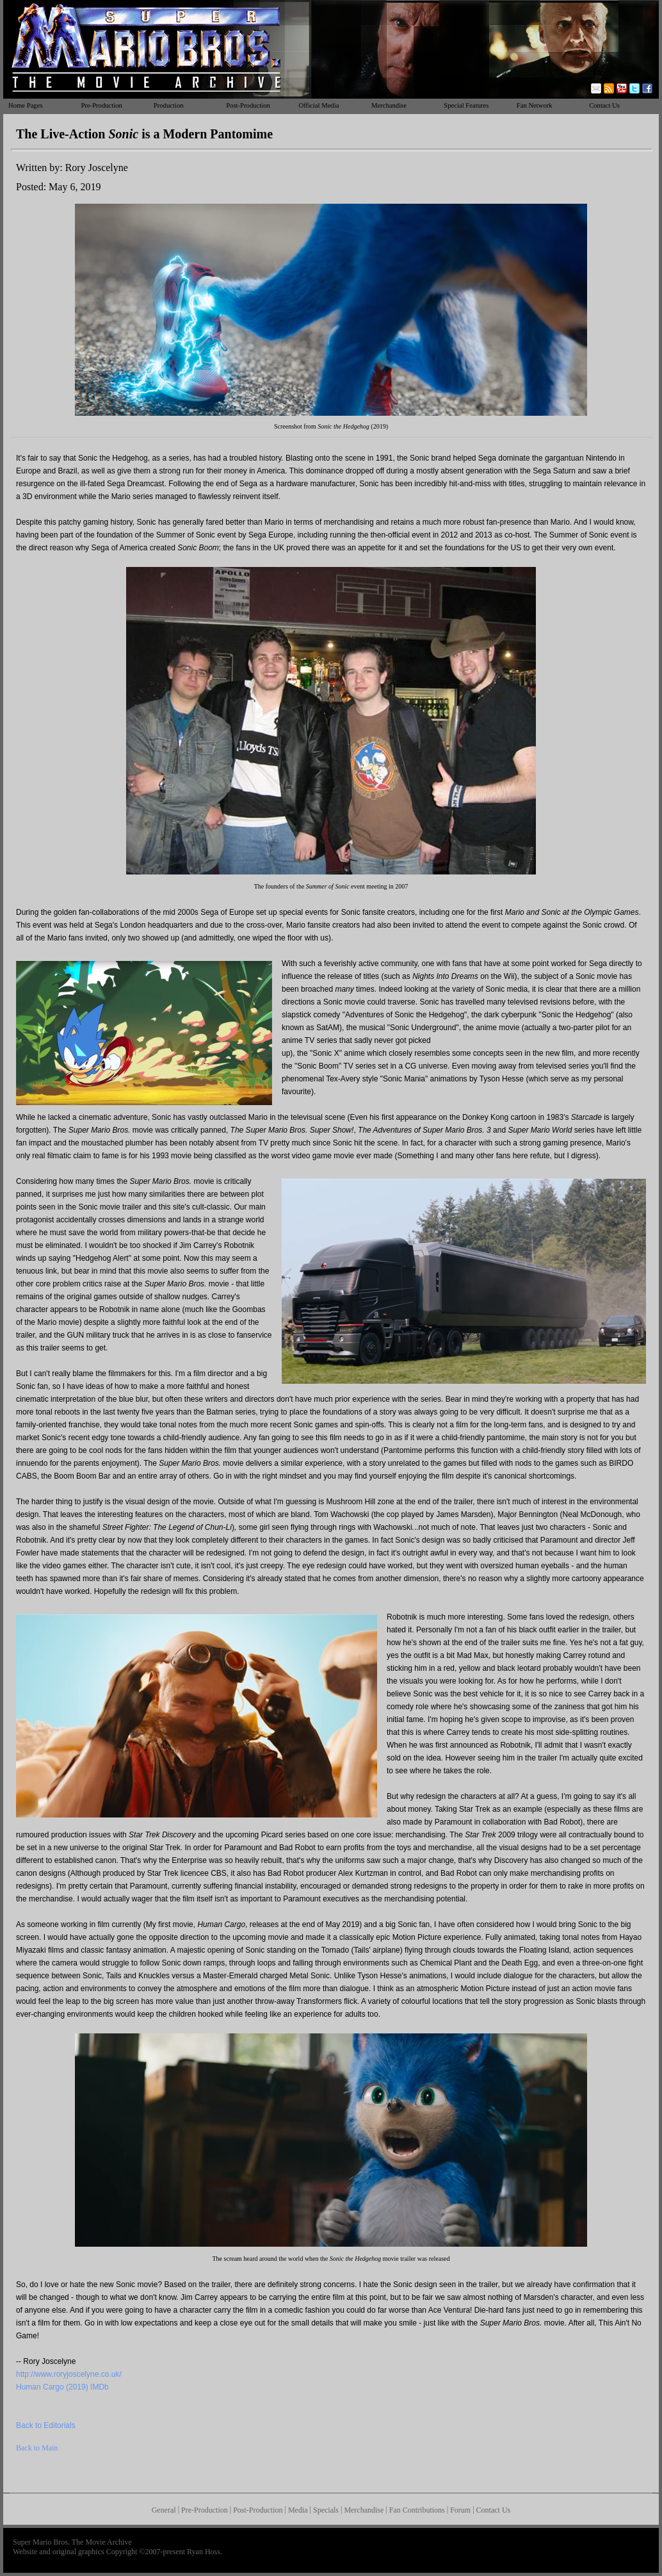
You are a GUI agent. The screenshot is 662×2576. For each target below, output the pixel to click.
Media (298, 2510)
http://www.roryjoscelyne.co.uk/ (69, 2374)
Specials (326, 2510)
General (164, 2510)
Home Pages (25, 105)
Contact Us (604, 105)
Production (169, 105)
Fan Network (535, 105)
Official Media (319, 105)
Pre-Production (101, 105)
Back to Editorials (46, 2425)
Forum (460, 2510)
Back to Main (37, 2447)
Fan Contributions (417, 2510)
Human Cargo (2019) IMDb (62, 2387)
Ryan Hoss (203, 2551)
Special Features (466, 105)
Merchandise (389, 105)
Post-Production (248, 105)
